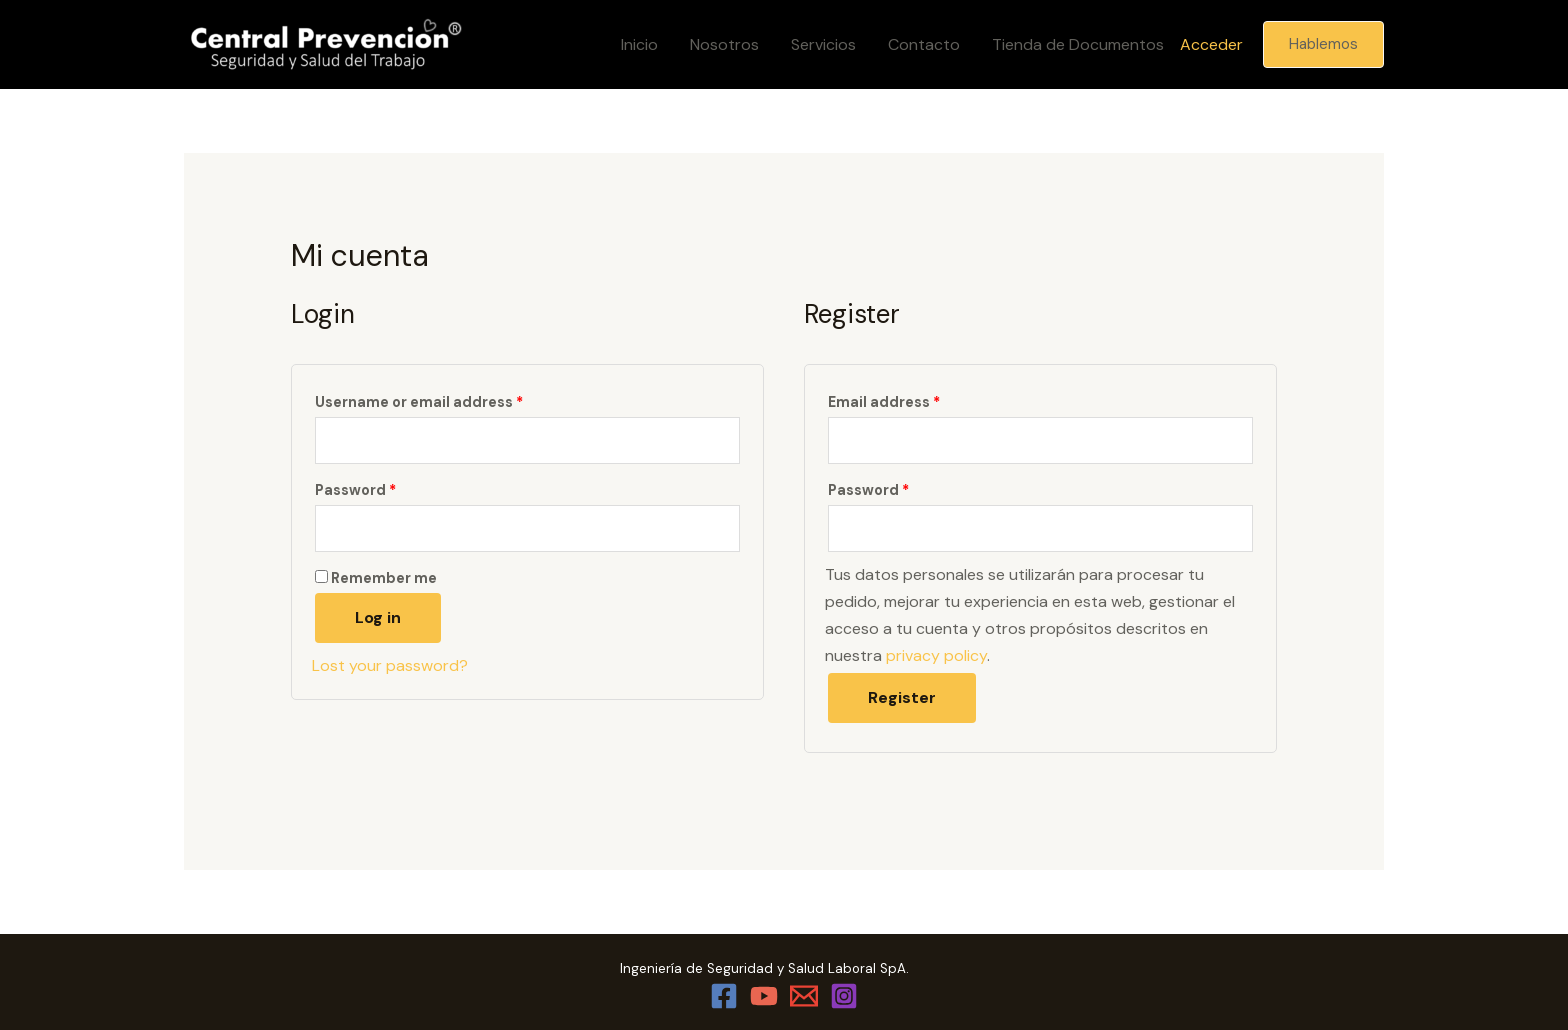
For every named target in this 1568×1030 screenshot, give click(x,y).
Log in (378, 617)
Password (355, 490)
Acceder (1211, 44)
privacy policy (936, 655)
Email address (884, 402)
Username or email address (419, 402)
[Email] (804, 996)
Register (902, 697)
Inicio (639, 44)
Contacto (924, 44)
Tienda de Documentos (1078, 44)
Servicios (823, 44)
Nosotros (724, 44)
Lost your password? (390, 665)
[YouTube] (764, 996)
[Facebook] (724, 996)
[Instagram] (844, 996)
